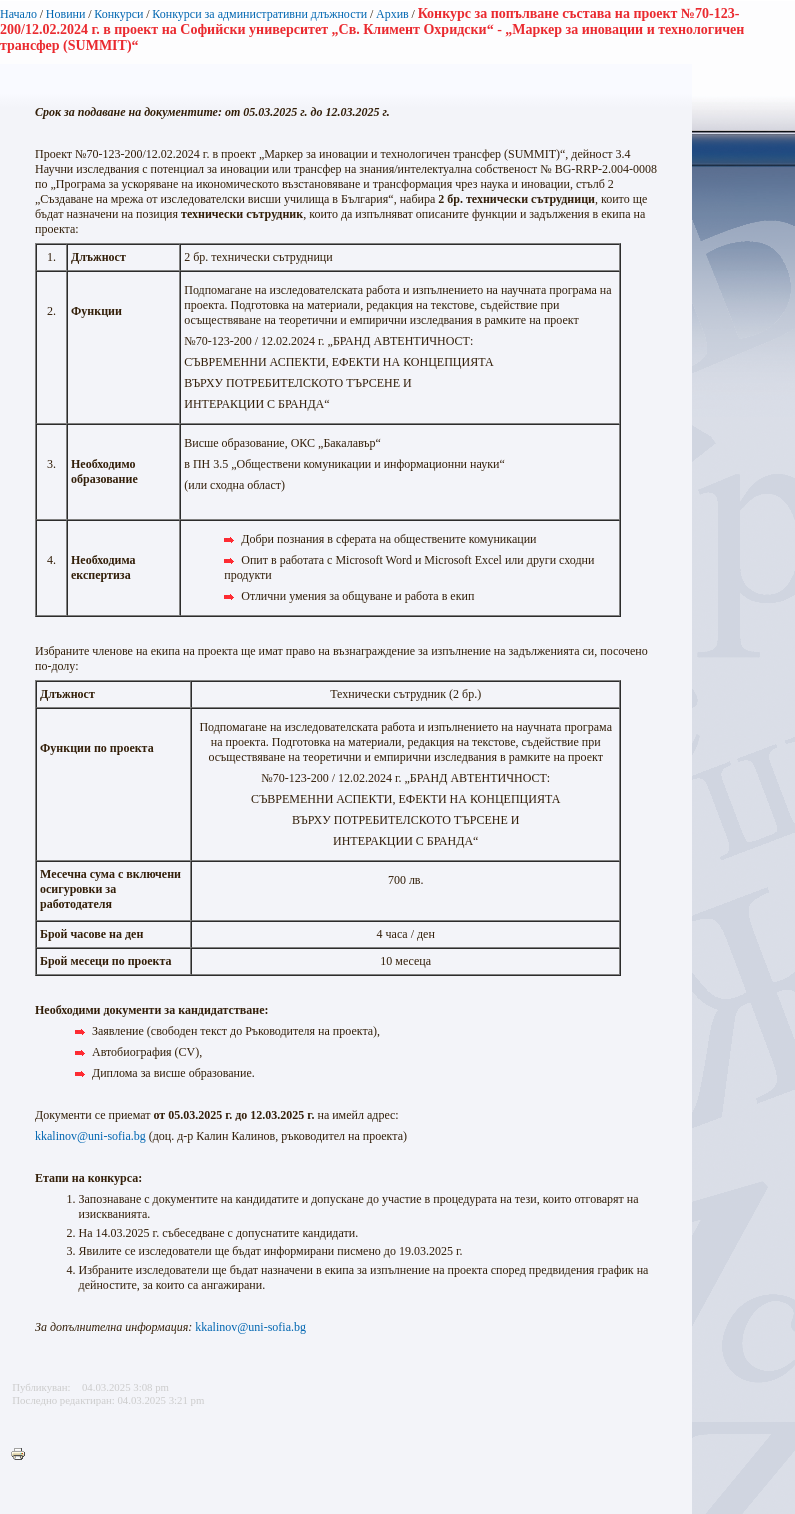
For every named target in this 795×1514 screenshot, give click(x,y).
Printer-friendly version (23, 1455)
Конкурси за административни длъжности (259, 14)
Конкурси (118, 14)
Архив (392, 14)
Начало (18, 14)
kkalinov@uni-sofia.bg (90, 1136)
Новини (66, 14)
